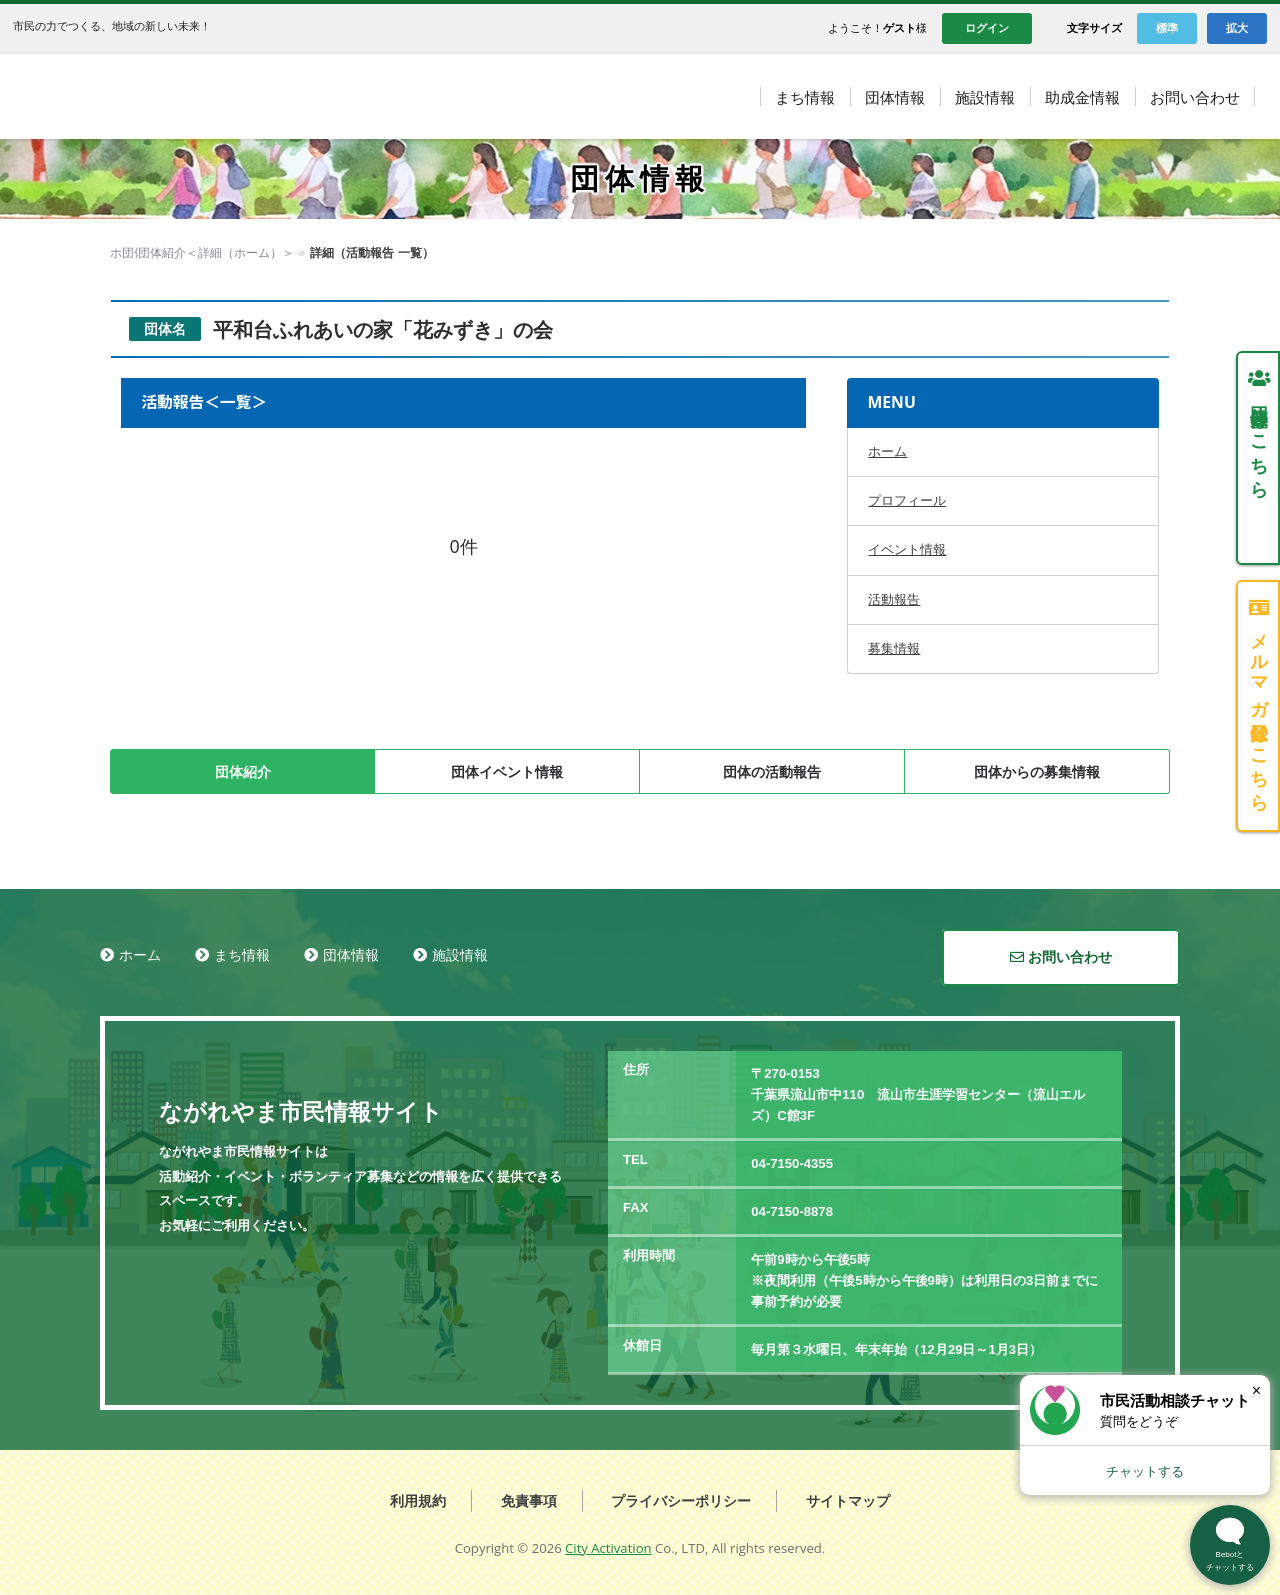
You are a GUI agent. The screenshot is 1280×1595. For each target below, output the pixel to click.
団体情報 (187, 253)
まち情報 (242, 955)
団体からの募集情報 (1037, 772)
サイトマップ (848, 1501)
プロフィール (907, 500)
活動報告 (894, 599)
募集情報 (894, 648)
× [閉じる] (1256, 1390)
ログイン (987, 28)
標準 (1167, 28)
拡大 (1237, 28)
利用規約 (418, 1501)
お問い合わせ (1061, 957)
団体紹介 (243, 772)
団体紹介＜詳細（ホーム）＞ (306, 253)
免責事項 (529, 1501)
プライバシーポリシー (681, 1501)
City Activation (608, 1548)
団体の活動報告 (772, 772)
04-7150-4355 (792, 1163)
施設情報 (460, 955)
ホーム (128, 253)
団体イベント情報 (507, 772)
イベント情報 (907, 549)
